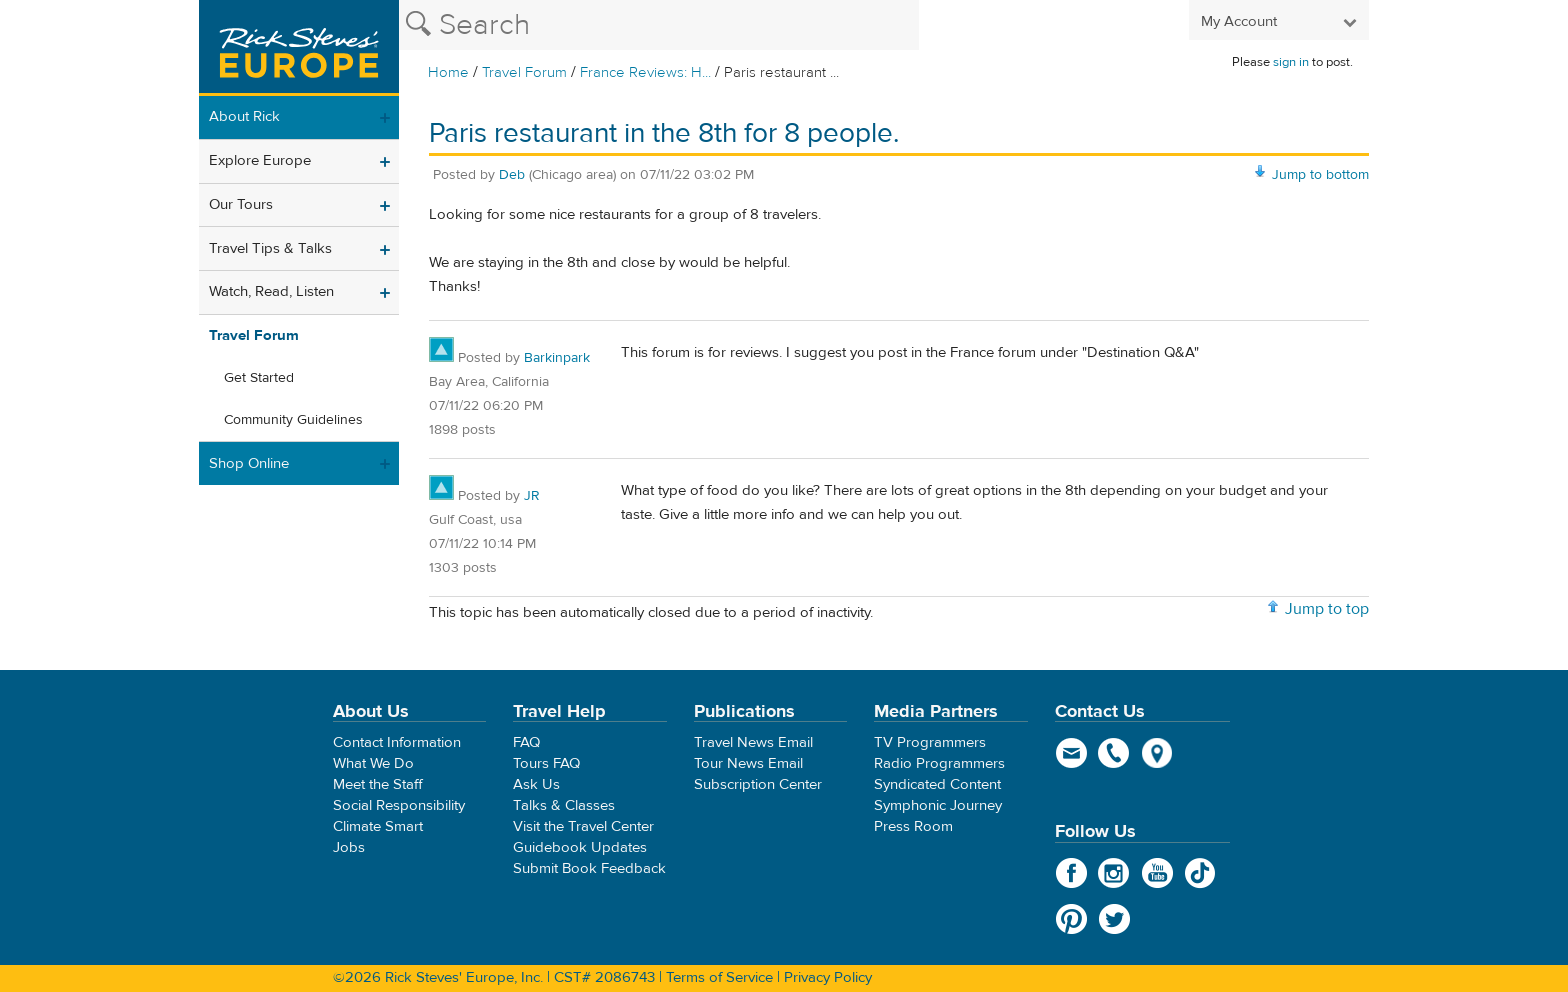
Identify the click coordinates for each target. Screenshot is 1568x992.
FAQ (526, 742)
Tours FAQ (546, 763)
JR (532, 496)
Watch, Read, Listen (271, 291)
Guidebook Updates (580, 847)
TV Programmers (930, 742)
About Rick (244, 116)
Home (448, 72)
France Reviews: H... (645, 72)
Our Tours (241, 204)
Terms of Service (719, 977)
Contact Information (397, 742)
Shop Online (249, 463)
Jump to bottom (1320, 175)
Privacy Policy (828, 977)
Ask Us (536, 784)
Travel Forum (524, 72)
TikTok (1200, 873)
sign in (1291, 62)
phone (1114, 753)
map (1157, 753)
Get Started (259, 378)
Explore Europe (260, 160)
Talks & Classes (564, 805)
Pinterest (1071, 919)
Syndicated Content (937, 784)
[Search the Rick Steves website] (659, 25)
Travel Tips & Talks (270, 248)
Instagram (1114, 873)
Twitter (1114, 919)
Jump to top (1327, 609)
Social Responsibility (399, 805)
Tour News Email (748, 763)
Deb (512, 175)
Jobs (349, 847)
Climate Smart (378, 826)
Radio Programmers (939, 763)
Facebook (1071, 873)
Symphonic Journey (938, 805)
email (1071, 753)
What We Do (373, 763)
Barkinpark (557, 358)
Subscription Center (758, 784)
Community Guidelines (293, 420)
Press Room (913, 826)
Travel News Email (753, 742)
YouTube (1157, 873)
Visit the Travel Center (583, 826)
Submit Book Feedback (589, 868)
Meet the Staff (378, 784)
